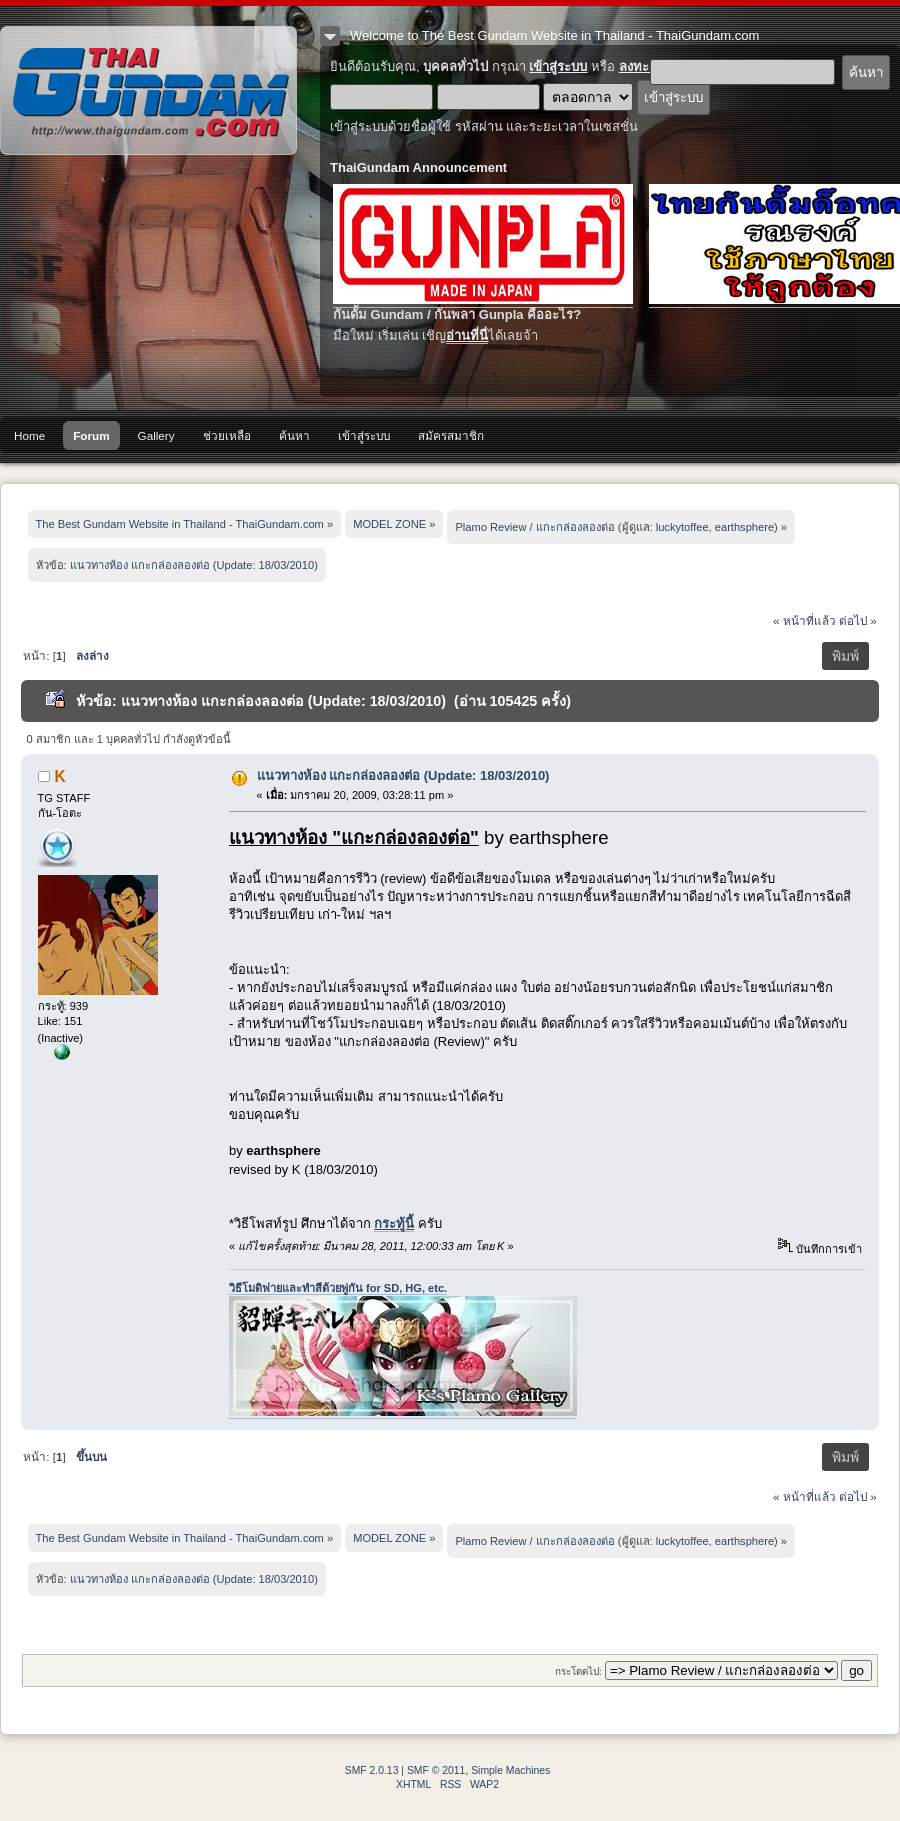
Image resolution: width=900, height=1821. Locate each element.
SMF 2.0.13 (372, 1770)
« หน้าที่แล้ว (804, 620)
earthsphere (744, 527)
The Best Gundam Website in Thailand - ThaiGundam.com (148, 90)
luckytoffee (682, 527)
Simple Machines (510, 1770)
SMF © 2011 (436, 1770)
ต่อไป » (858, 620)
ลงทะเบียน (648, 66)
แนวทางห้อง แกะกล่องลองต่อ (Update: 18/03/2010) (403, 775)
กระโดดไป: (578, 1671)
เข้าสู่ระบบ (558, 66)
